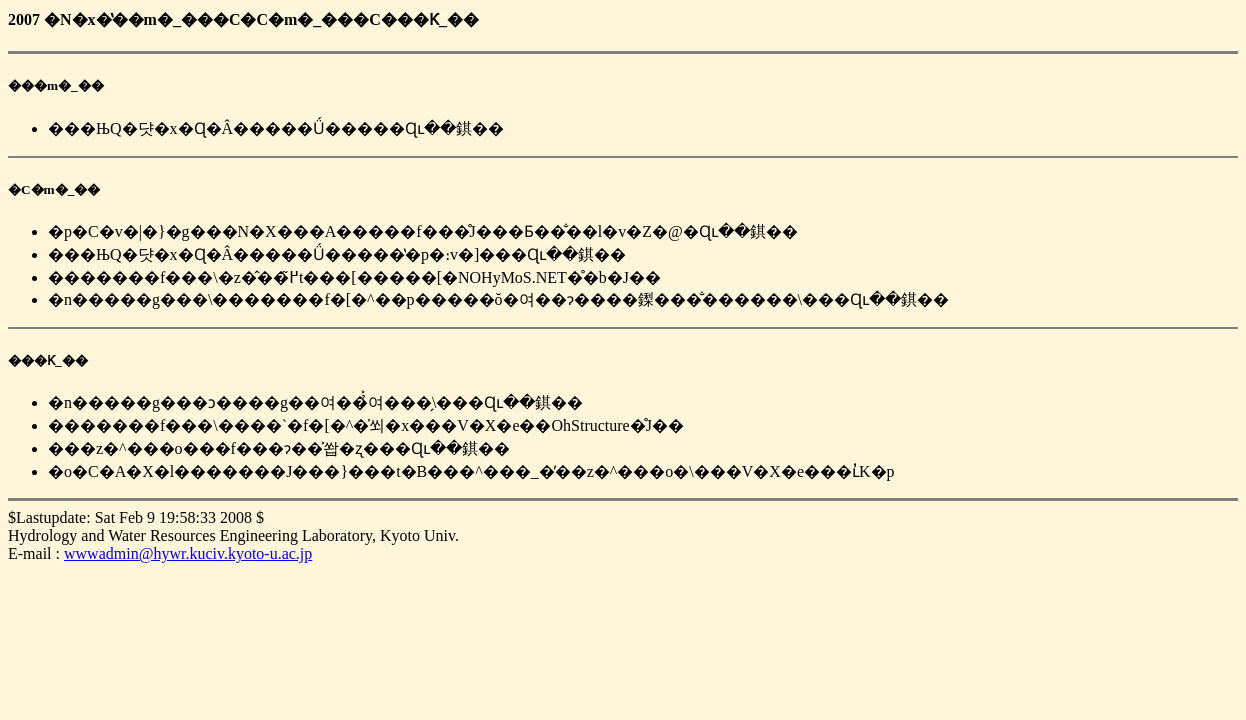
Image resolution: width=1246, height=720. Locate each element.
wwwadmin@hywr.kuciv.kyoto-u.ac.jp (188, 553)
